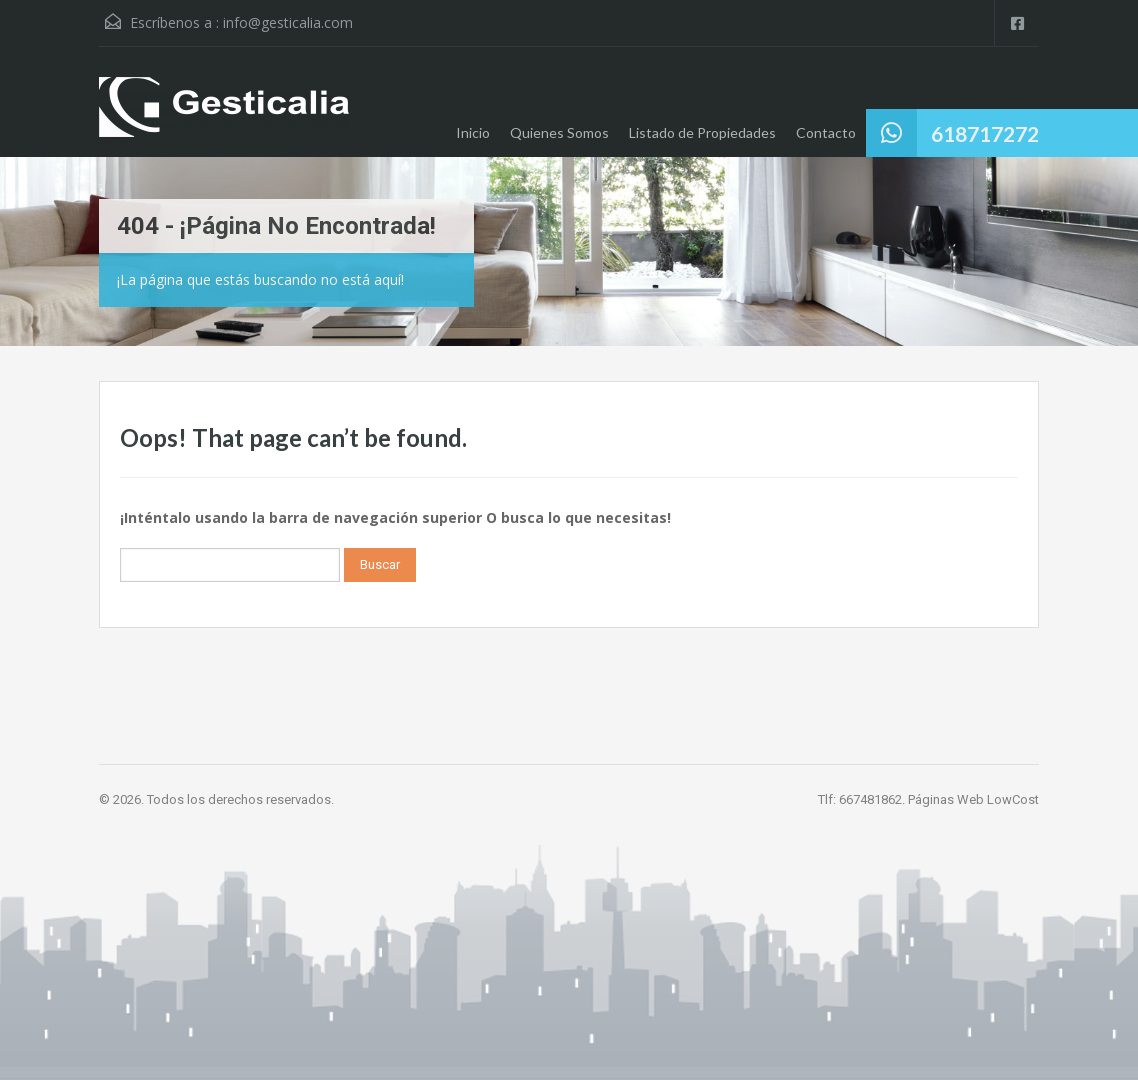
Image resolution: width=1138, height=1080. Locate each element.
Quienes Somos (559, 132)
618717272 (985, 133)
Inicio (473, 132)
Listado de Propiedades (702, 132)
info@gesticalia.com (288, 22)
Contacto (826, 132)
